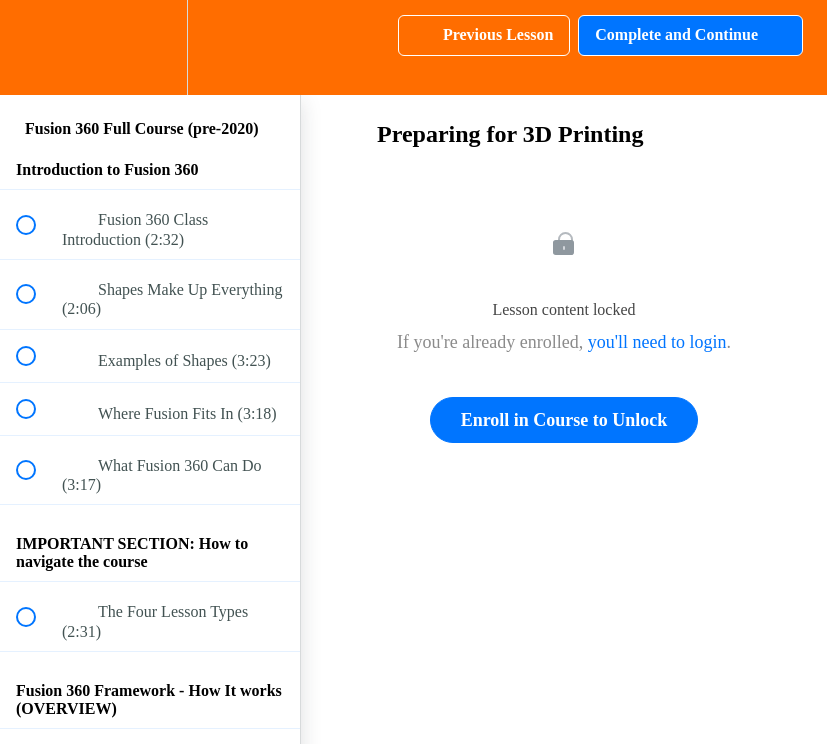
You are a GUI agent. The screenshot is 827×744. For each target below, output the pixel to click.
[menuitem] (150, 47)
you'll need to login (657, 342)
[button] (37, 47)
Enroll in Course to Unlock (564, 420)
